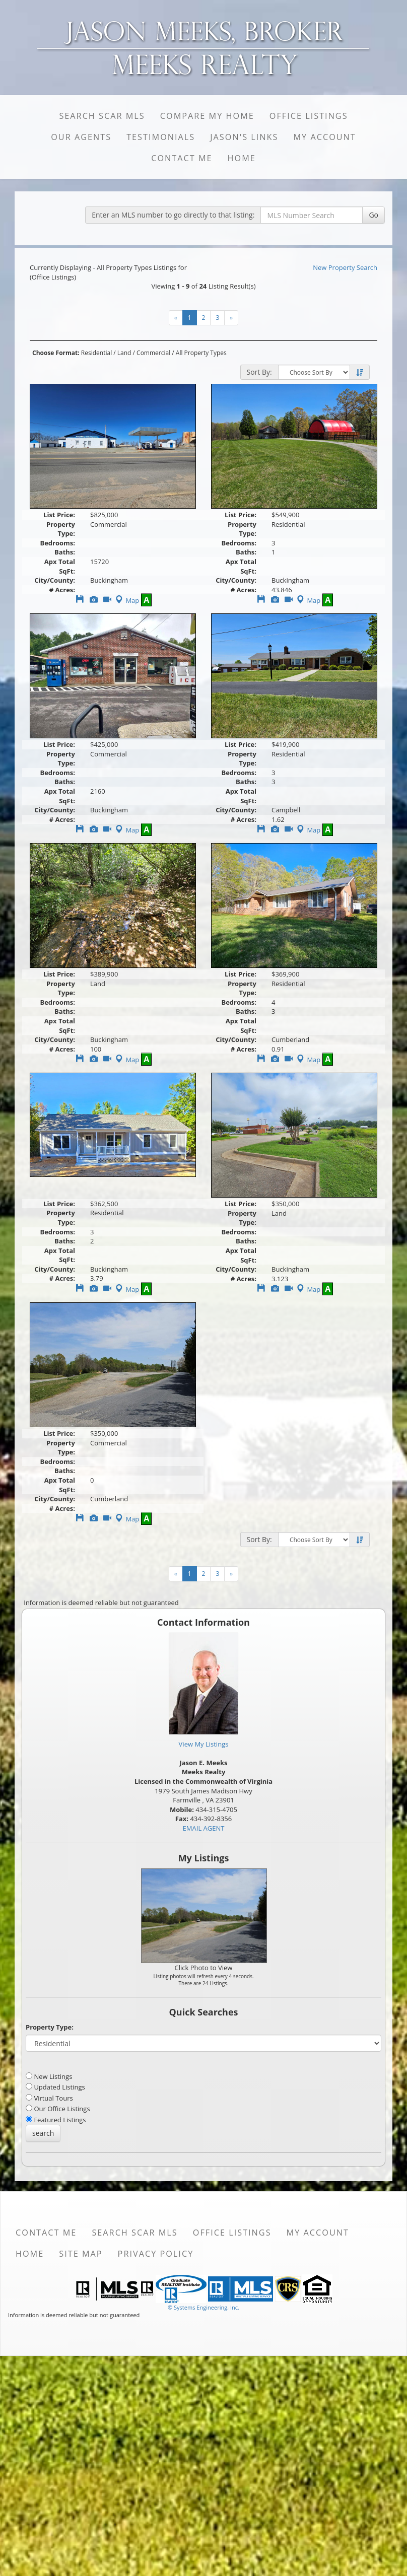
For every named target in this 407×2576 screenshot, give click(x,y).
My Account (324, 137)
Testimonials (160, 137)
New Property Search (345, 267)
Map (126, 600)
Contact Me (181, 158)
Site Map (80, 2253)
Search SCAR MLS (102, 115)
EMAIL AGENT (204, 1828)
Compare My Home (207, 115)
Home (242, 158)
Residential (96, 353)
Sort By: (259, 372)
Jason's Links (244, 137)
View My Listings (204, 1744)
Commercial (153, 353)
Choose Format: (56, 353)
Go (373, 215)
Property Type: (50, 2027)
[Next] (231, 317)
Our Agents (81, 137)
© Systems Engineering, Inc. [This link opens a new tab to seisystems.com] (203, 2307)
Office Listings (308, 115)
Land (124, 353)
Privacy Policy (156, 2253)
